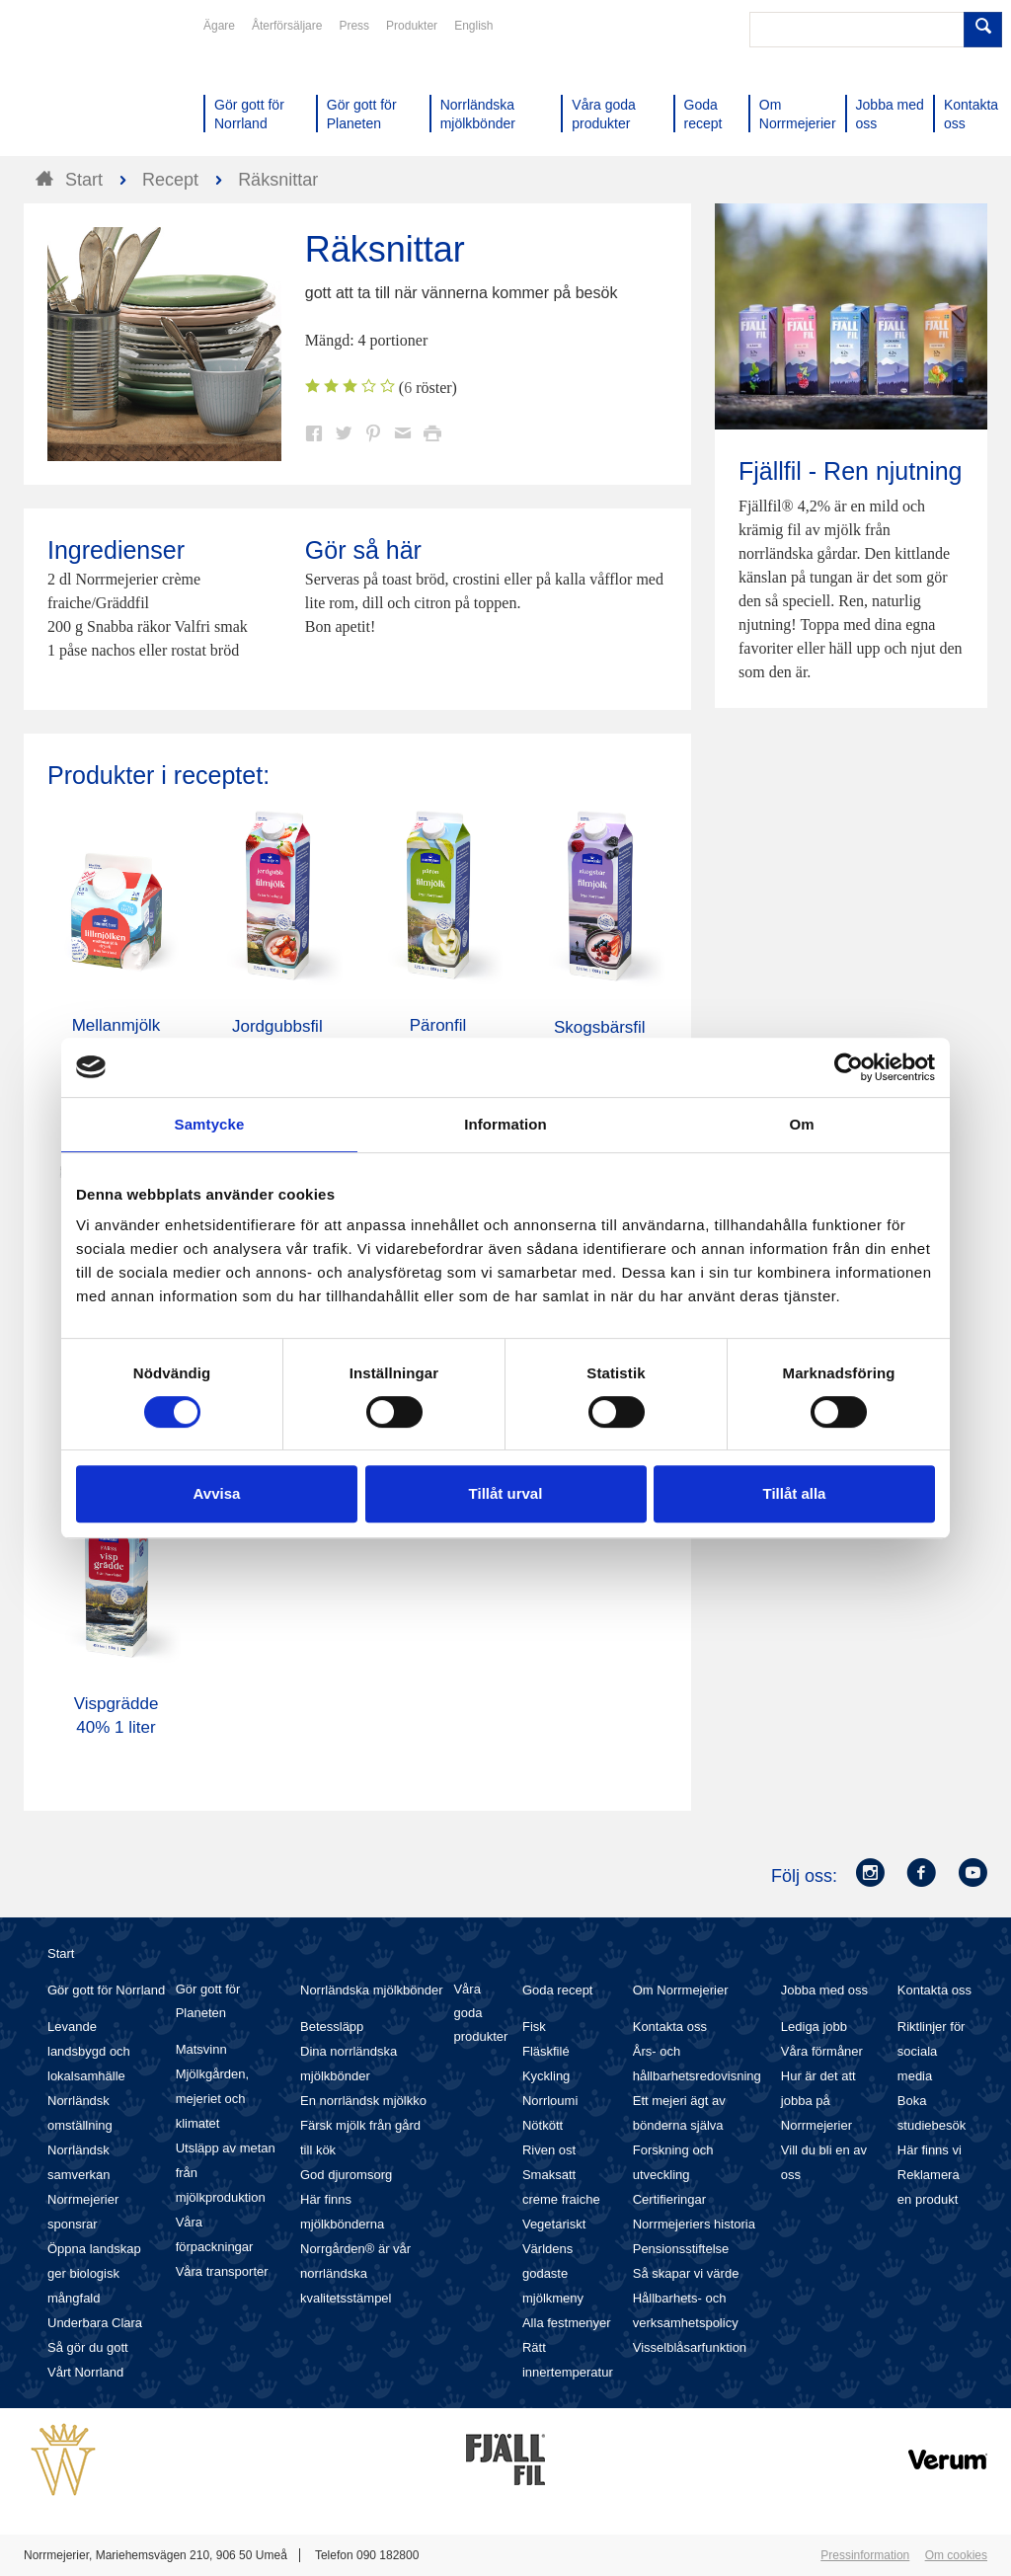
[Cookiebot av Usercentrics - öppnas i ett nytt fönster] (848, 1067)
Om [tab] (801, 1124)
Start (60, 1953)
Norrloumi (550, 2100)
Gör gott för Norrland (106, 1990)
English (473, 26)
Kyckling (546, 2076)
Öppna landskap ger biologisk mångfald (94, 2273)
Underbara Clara (94, 2322)
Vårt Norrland (85, 2372)
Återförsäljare (287, 26)
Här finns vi (929, 2150)
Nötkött (542, 2125)
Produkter (411, 26)
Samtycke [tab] (210, 1124)
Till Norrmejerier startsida (98, 86)
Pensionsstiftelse (681, 2248)
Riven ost (549, 2150)
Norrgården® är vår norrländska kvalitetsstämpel (355, 2273)
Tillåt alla (794, 1493)
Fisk (534, 2026)
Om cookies (956, 2555)
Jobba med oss (824, 1990)
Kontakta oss (670, 2026)
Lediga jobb (814, 2026)
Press (354, 26)
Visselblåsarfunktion (689, 2347)
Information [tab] (505, 1124)
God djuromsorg (346, 2174)
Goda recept (557, 1990)
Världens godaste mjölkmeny (552, 2273)
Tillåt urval (506, 1493)
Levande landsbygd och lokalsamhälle (88, 2051)
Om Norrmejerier (681, 1990)
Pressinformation (864, 2555)
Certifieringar (669, 2199)
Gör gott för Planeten (208, 2001)
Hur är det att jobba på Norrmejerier (818, 2101)
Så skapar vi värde (686, 2273)
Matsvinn (201, 2049)
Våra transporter (222, 2271)
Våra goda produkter (480, 2013)
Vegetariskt (553, 2224)
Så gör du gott (87, 2347)
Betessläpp (331, 2026)
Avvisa (217, 1493)
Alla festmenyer (566, 2322)
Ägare (219, 26)
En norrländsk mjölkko (363, 2100)
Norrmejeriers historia (694, 2224)
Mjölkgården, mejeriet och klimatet (212, 2099)
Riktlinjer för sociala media (931, 2051)
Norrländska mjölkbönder (371, 1990)
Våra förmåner (822, 2051)
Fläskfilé (546, 2051)
